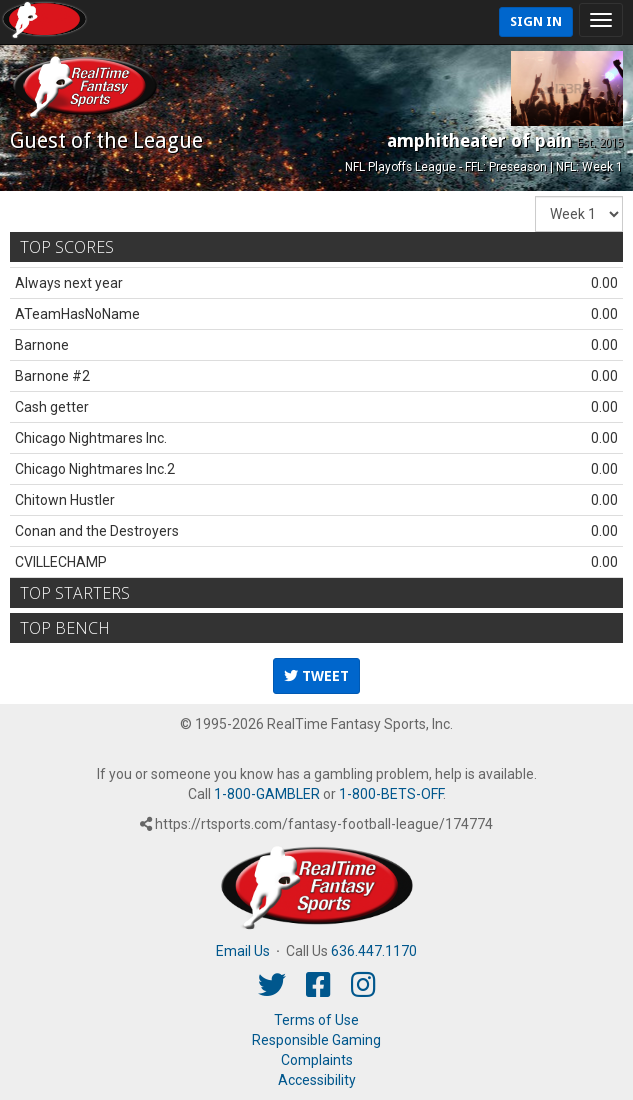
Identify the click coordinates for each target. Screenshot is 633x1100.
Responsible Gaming (316, 1040)
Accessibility (317, 1080)
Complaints (317, 1060)
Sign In (536, 21)
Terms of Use (316, 1020)
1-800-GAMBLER (267, 794)
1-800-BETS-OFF (391, 794)
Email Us (243, 951)
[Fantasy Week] (579, 214)
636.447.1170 (374, 951)
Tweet (316, 676)
